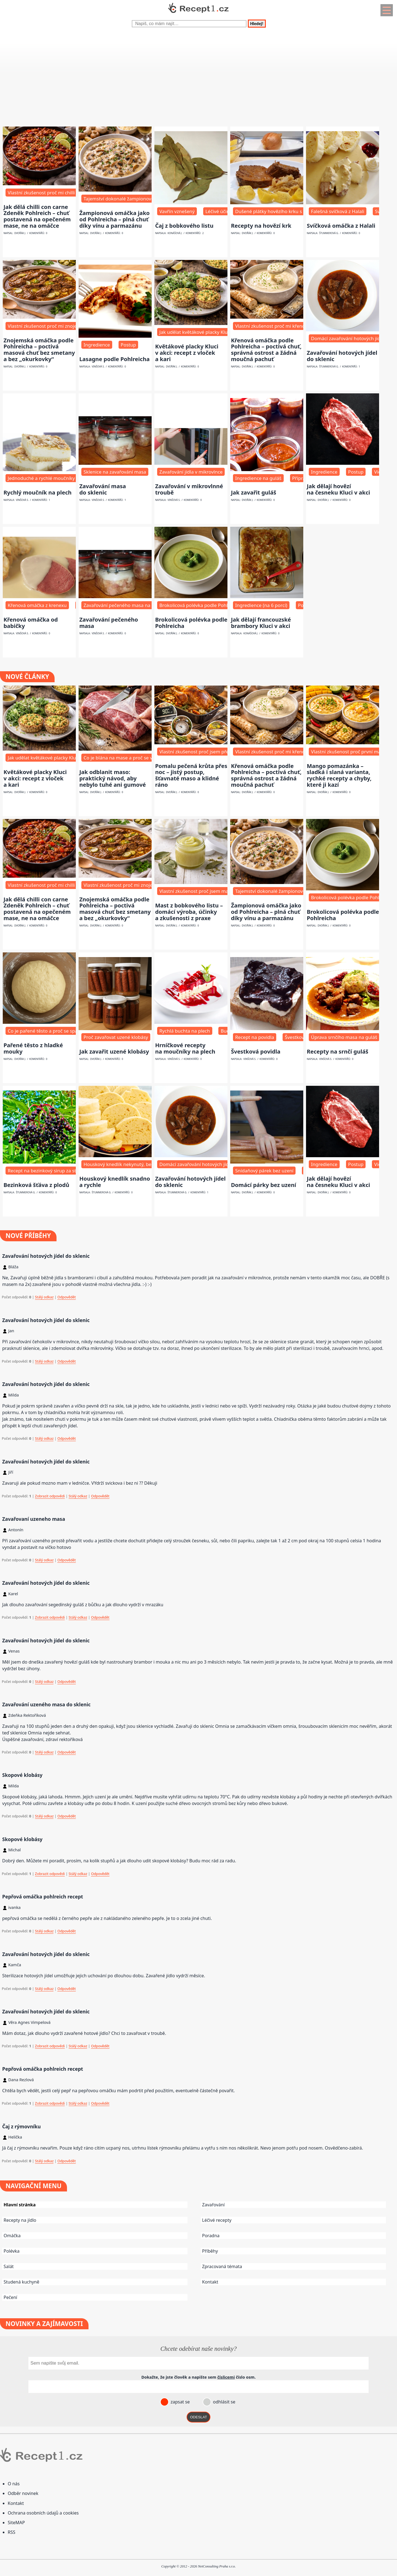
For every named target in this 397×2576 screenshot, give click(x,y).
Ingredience (97, 345)
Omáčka (12, 2236)
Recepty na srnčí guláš (337, 1051)
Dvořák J (19, 233)
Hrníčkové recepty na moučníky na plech (185, 1048)
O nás (14, 2484)
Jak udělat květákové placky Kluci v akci (202, 332)
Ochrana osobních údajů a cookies (43, 2513)
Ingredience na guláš (258, 478)
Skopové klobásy (22, 1775)
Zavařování (213, 2205)
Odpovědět (66, 1296)
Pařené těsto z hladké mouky (33, 1048)
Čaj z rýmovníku (21, 2126)
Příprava (301, 478)
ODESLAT (198, 2417)
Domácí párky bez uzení (263, 1185)
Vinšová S (98, 366)
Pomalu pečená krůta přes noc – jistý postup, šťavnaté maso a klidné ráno (191, 775)
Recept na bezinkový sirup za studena (49, 1170)
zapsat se (179, 2402)
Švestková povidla (255, 1051)
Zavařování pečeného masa (108, 623)
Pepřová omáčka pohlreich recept (42, 1896)
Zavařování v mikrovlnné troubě (189, 489)
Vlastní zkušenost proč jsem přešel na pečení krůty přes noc (224, 751)
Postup (128, 345)
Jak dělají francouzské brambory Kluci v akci (261, 623)
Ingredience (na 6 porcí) (261, 605)
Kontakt (210, 2282)
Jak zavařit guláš (253, 492)
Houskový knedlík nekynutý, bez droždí (126, 1164)
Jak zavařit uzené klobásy (114, 1051)
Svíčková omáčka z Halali (341, 225)
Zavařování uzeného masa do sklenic (46, 1704)
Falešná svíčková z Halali (337, 211)
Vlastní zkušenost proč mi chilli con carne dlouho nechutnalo (74, 192)
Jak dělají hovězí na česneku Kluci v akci (338, 489)
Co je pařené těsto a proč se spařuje (47, 1031)
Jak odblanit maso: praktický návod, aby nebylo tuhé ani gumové (112, 778)
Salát (9, 2266)
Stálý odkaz (44, 1296)
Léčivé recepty (216, 2220)
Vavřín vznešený (177, 211)
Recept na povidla (254, 1037)
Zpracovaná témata (222, 2266)
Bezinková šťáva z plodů (36, 1185)
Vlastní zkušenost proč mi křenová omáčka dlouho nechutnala (303, 326)
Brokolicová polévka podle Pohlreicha (191, 623)
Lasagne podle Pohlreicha (114, 359)
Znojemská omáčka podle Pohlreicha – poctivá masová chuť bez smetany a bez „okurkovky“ (39, 350)
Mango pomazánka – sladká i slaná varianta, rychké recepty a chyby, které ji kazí (339, 775)
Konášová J (175, 233)
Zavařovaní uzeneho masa (33, 1519)
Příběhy (210, 2251)
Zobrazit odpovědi (50, 1496)
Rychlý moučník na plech (38, 492)
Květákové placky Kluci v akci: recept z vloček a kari (186, 353)
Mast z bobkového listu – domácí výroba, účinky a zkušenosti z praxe (189, 912)
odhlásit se (223, 2402)
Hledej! (256, 23)
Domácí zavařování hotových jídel (347, 338)
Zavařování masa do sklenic (102, 489)
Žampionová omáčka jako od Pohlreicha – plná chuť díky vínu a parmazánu (114, 219)
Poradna (210, 2236)
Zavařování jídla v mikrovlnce (190, 472)
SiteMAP (16, 2522)
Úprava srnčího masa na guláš (344, 1037)
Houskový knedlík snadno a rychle (114, 1182)
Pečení (10, 2297)
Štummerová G (328, 233)
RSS (11, 2532)
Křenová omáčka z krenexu (37, 605)
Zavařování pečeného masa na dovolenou (129, 605)
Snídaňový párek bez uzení (264, 1170)
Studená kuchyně (21, 2282)
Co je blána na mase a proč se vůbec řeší (128, 757)
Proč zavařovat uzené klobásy (116, 1037)
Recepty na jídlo (20, 2220)
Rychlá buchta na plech (184, 1031)
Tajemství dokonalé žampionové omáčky (128, 198)
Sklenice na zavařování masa (115, 472)
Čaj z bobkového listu (184, 225)
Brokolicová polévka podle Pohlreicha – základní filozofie (221, 605)
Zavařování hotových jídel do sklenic (342, 356)
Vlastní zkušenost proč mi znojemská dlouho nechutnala (69, 326)
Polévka (12, 2251)
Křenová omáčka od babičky (31, 623)
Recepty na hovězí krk (261, 225)
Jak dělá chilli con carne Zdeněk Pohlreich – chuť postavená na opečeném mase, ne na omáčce (37, 216)
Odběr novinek (23, 2493)
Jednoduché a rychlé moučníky (41, 478)
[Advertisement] (165, 81)
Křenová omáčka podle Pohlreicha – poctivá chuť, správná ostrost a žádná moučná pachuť (266, 350)
